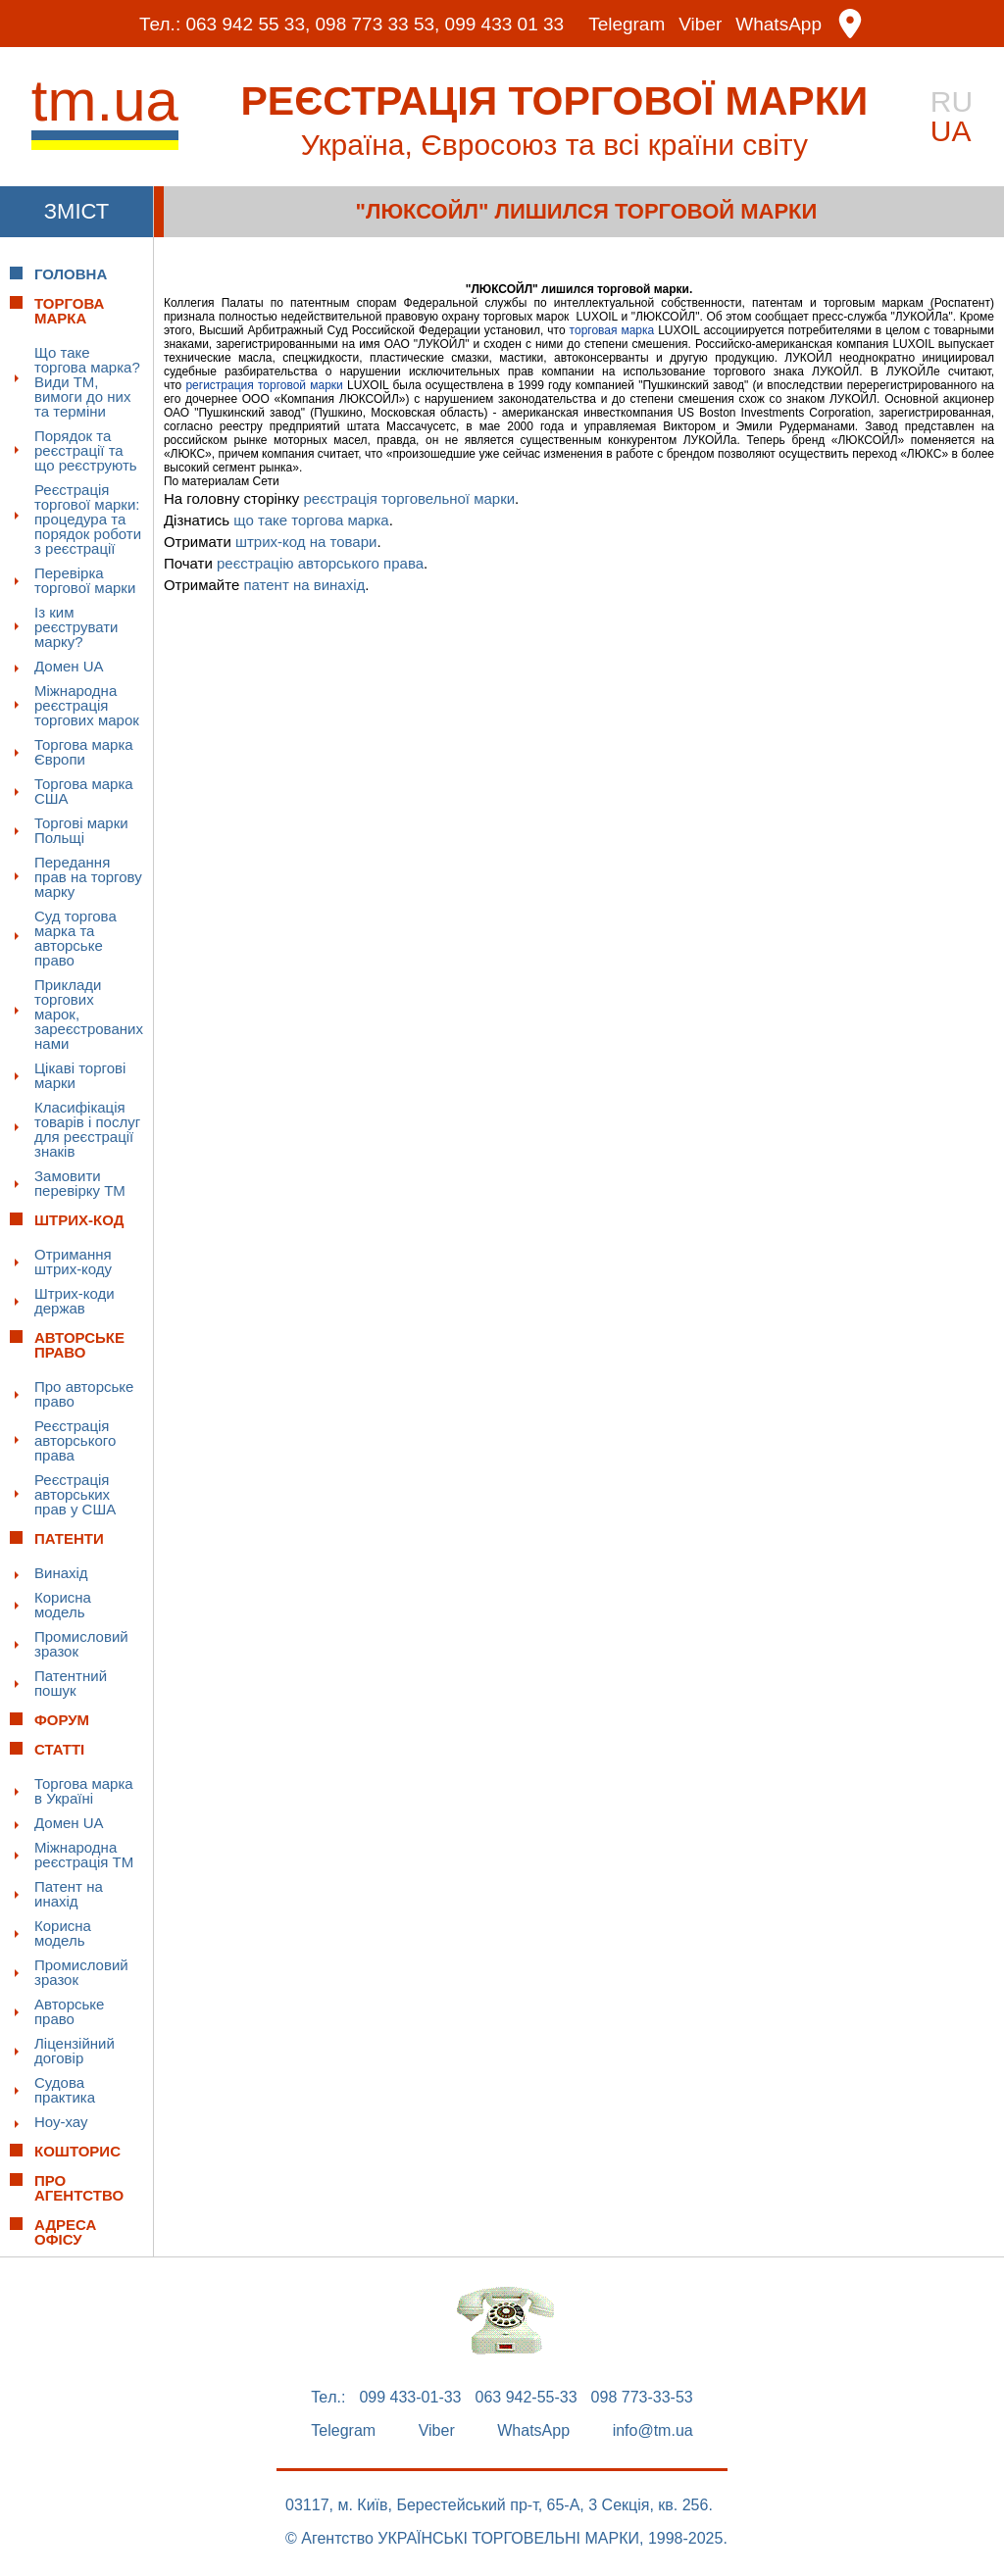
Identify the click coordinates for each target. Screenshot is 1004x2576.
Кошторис (77, 2151)
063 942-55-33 (526, 2397)
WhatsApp (778, 24)
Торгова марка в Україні (83, 1791)
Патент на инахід (68, 1893)
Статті (59, 1749)
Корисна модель (62, 1604)
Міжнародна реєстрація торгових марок (86, 705)
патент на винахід (304, 584)
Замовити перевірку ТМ (80, 1183)
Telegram (626, 24)
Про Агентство (79, 2188)
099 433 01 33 (505, 24)
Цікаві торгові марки (80, 1075)
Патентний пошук (70, 1683)
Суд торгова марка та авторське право (75, 938)
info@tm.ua (653, 2431)
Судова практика (64, 2090)
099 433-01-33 (410, 2397)
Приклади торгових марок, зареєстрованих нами (88, 1014)
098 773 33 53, (378, 24)
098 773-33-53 (642, 2397)
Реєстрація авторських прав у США (75, 1494)
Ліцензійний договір (74, 2050)
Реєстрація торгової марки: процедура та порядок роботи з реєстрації (87, 519)
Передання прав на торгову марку (88, 877)
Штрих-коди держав (74, 1300)
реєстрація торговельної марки (410, 498)
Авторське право (69, 2011)
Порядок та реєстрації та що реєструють (85, 450)
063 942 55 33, (247, 24)
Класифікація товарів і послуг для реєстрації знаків (87, 1129)
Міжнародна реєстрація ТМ (83, 1854)
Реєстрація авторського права (75, 1440)
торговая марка (612, 330)
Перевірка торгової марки (84, 580)
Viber (700, 24)
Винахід (61, 1572)
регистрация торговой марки (263, 385)
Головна (70, 274)
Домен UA (69, 666)
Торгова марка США (83, 791)
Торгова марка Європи (83, 752)
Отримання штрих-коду (73, 1261)
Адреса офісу (65, 2232)
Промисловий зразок (81, 1644)
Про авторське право (83, 1394)
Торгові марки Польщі (81, 830)
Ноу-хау (61, 2121)
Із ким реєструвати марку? (76, 627)
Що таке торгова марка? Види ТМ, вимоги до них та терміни (87, 382)
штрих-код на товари (306, 541)
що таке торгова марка (310, 520)
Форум (61, 1719)
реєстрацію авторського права (320, 563)
